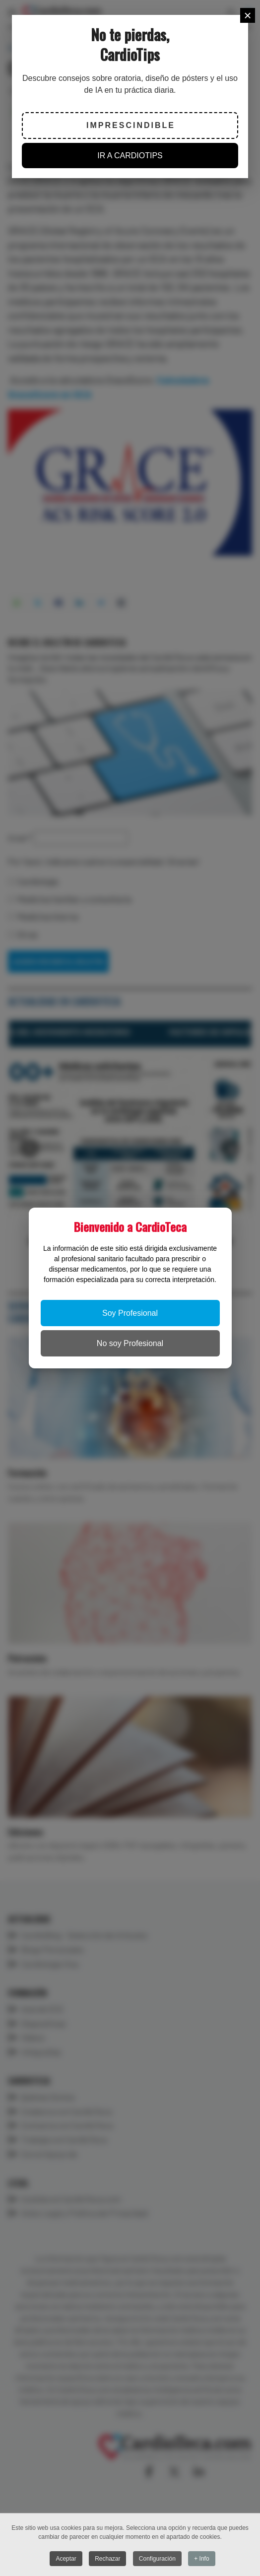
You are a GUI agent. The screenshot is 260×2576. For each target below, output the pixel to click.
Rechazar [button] (107, 2558)
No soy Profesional (130, 1343)
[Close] (247, 15)
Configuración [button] (157, 2558)
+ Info (201, 2558)
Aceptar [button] (66, 2558)
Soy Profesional (130, 1313)
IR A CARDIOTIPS (130, 155)
